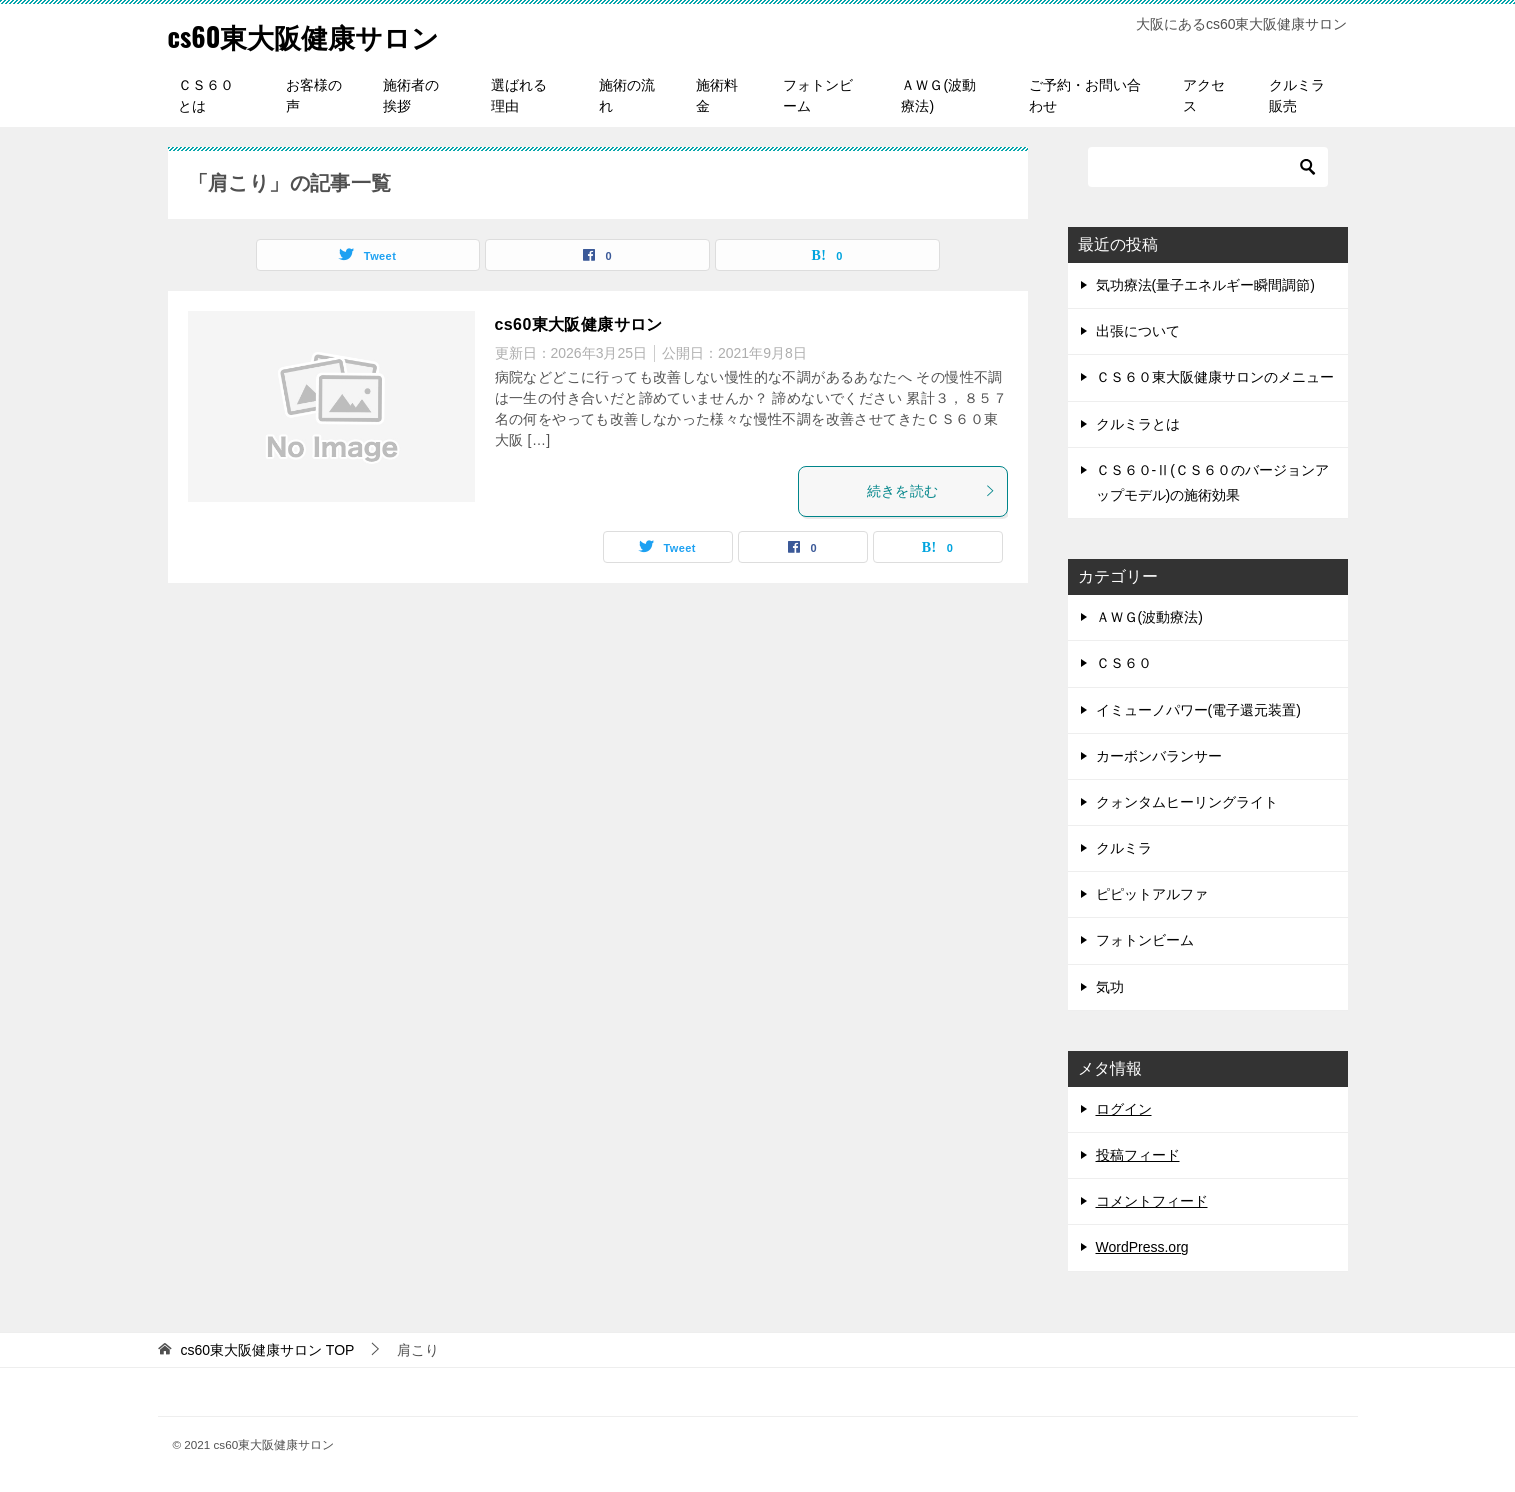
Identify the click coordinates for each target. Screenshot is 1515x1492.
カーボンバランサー (1159, 756)
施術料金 (717, 95)
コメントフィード (1152, 1201)
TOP (267, 1350)
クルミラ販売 (1297, 95)
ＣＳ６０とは (206, 95)
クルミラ (1124, 848)
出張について (1138, 331)
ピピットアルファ (1152, 894)
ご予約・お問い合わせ (1085, 95)
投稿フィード (1138, 1155)
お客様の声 (314, 95)
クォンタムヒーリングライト (1187, 802)
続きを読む (932, 491)
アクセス (1204, 95)
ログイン (1124, 1109)
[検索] (1208, 167)
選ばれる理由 (519, 95)
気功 (1110, 987)
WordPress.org (1142, 1247)
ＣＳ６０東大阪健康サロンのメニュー (1215, 377)
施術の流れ (627, 95)
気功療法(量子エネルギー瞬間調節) (1205, 285)
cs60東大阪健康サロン (319, 34)
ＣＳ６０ (1124, 663)
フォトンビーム (818, 95)
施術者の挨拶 (411, 95)
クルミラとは (1138, 424)
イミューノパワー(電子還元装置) (1198, 710)
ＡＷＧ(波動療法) (938, 95)
